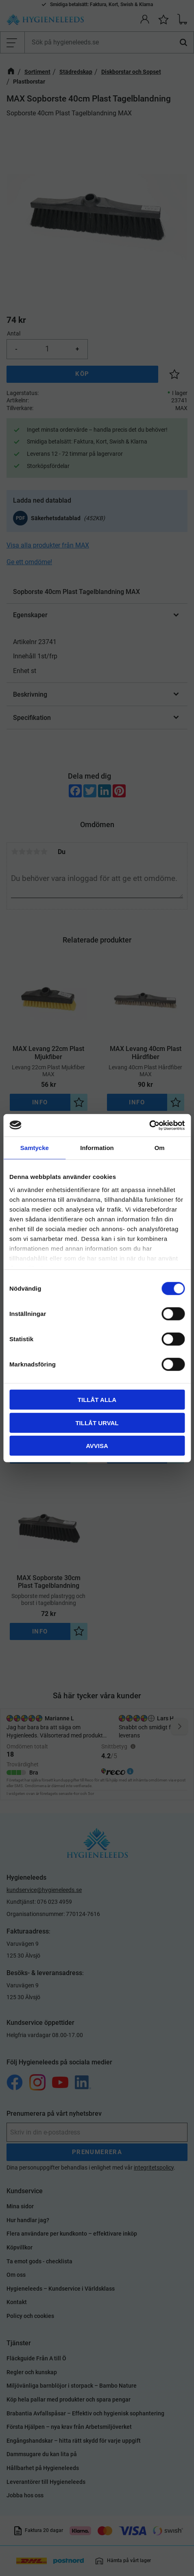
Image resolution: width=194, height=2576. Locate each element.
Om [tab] (160, 1147)
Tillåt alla (97, 1399)
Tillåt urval (96, 1422)
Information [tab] (97, 1147)
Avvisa (97, 1445)
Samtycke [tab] (34, 1147)
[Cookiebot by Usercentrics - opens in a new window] (149, 1125)
